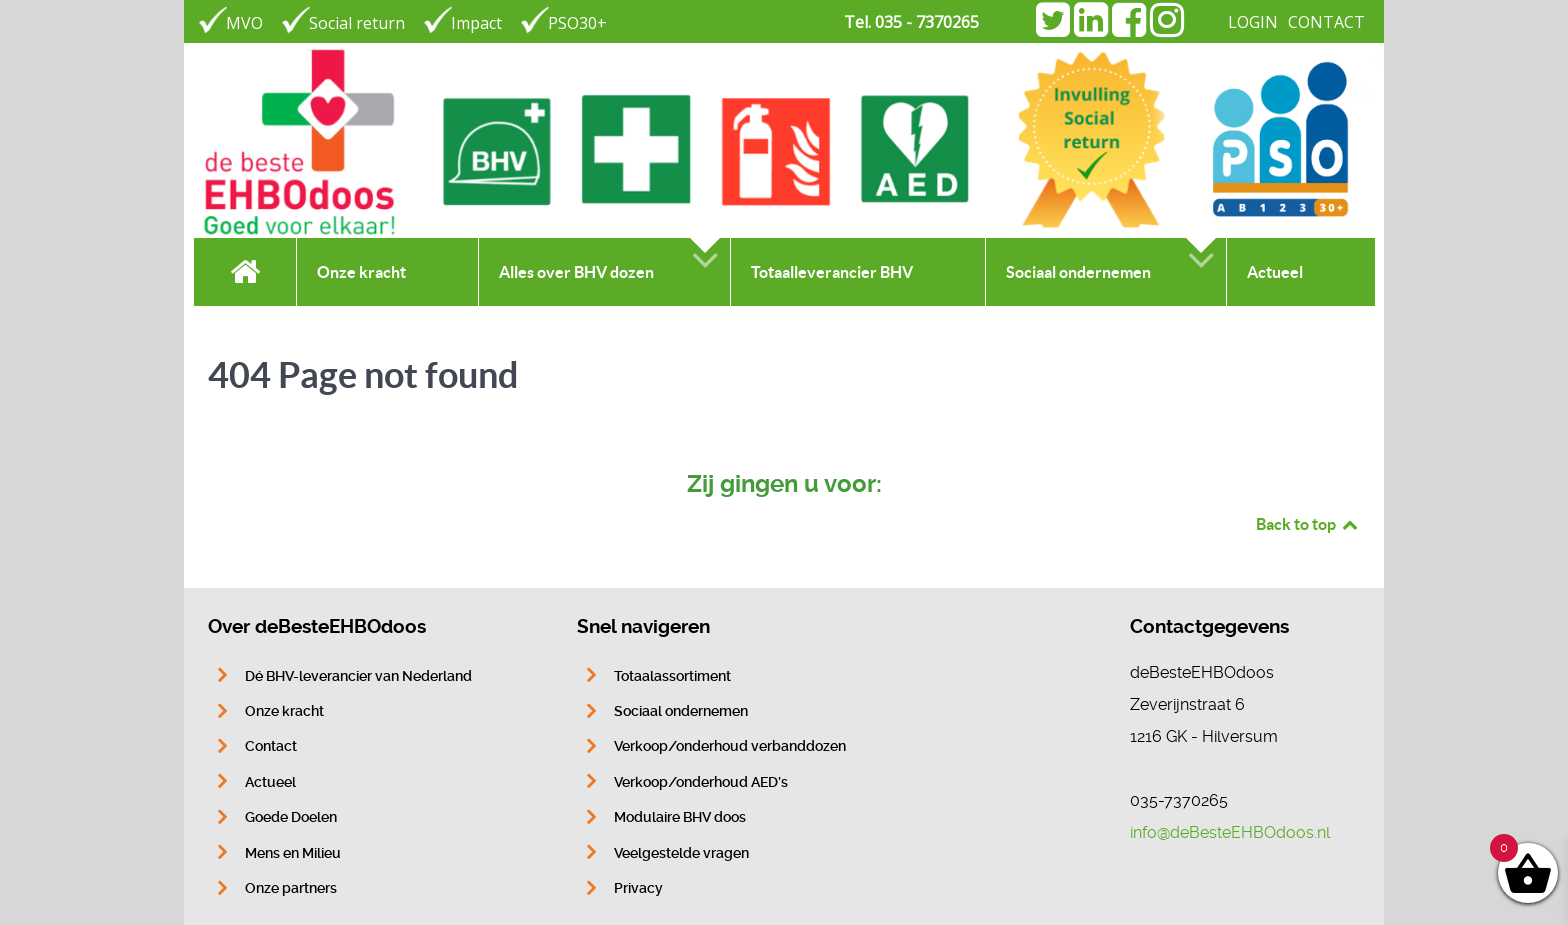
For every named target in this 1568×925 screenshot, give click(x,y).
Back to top (1308, 524)
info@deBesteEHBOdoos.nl (1230, 832)
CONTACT (1326, 22)
